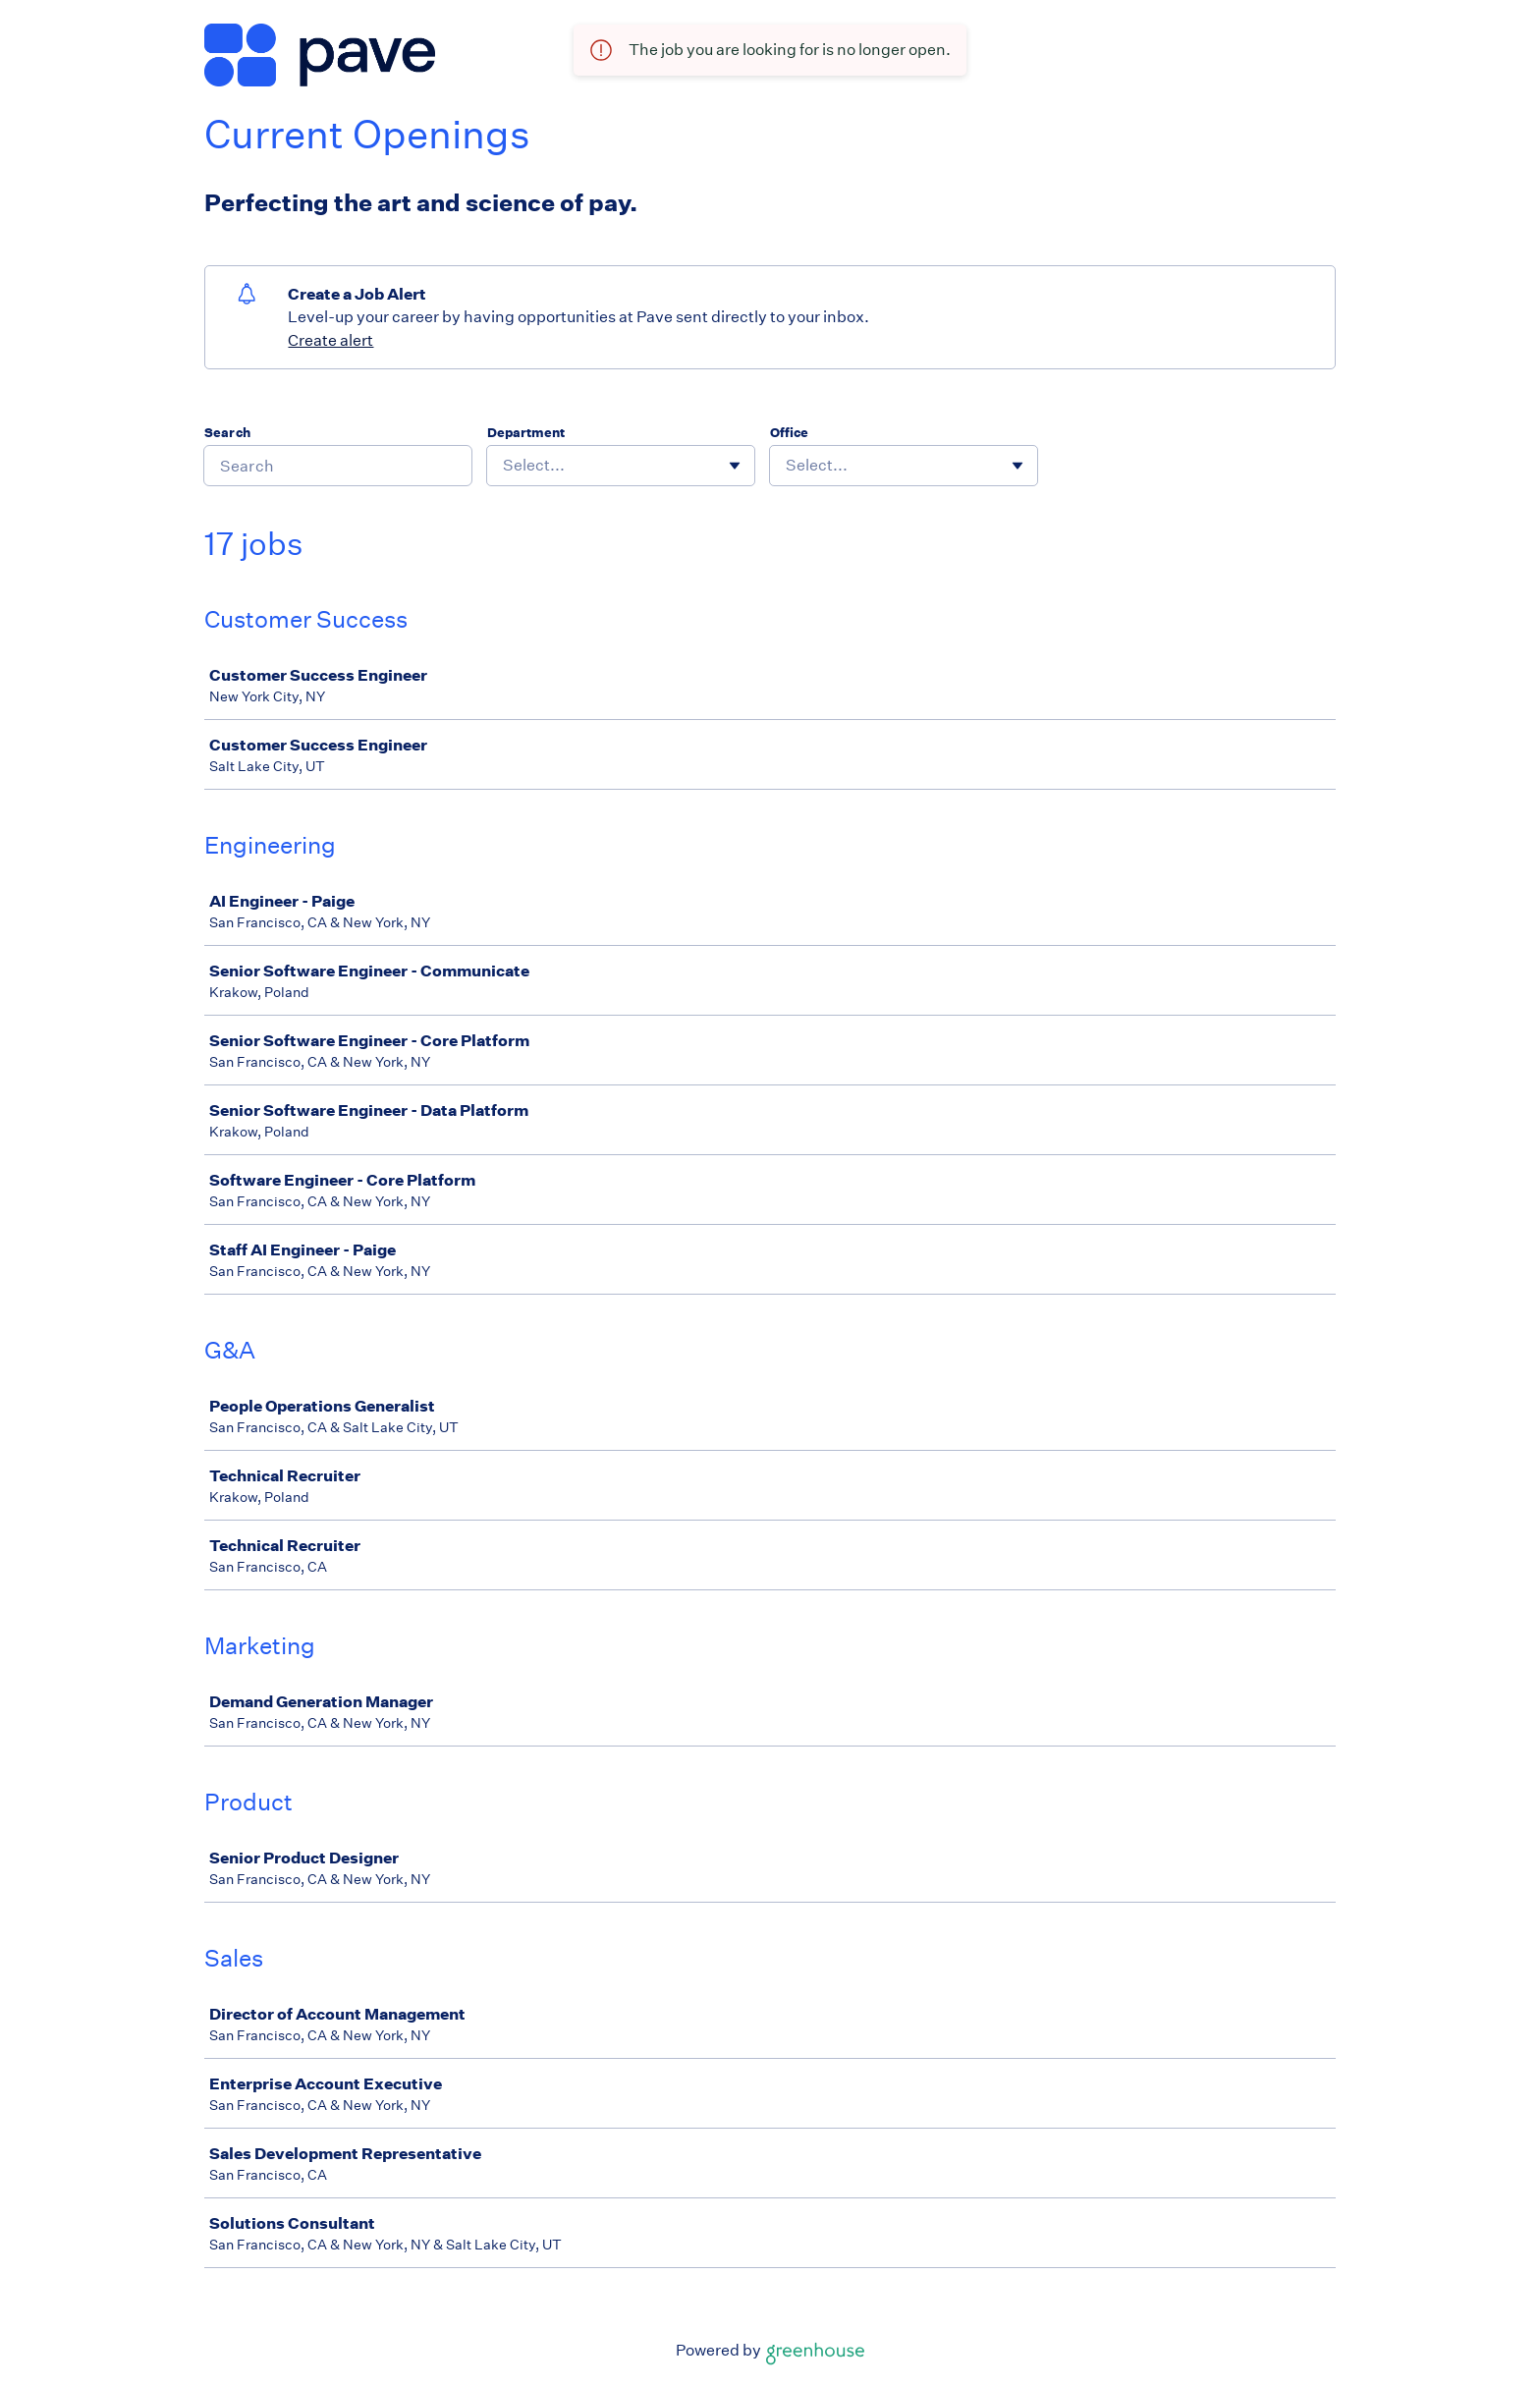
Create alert (330, 340)
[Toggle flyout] (734, 465)
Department (526, 432)
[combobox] (504, 465)
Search (227, 432)
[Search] (337, 465)
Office (789, 432)
